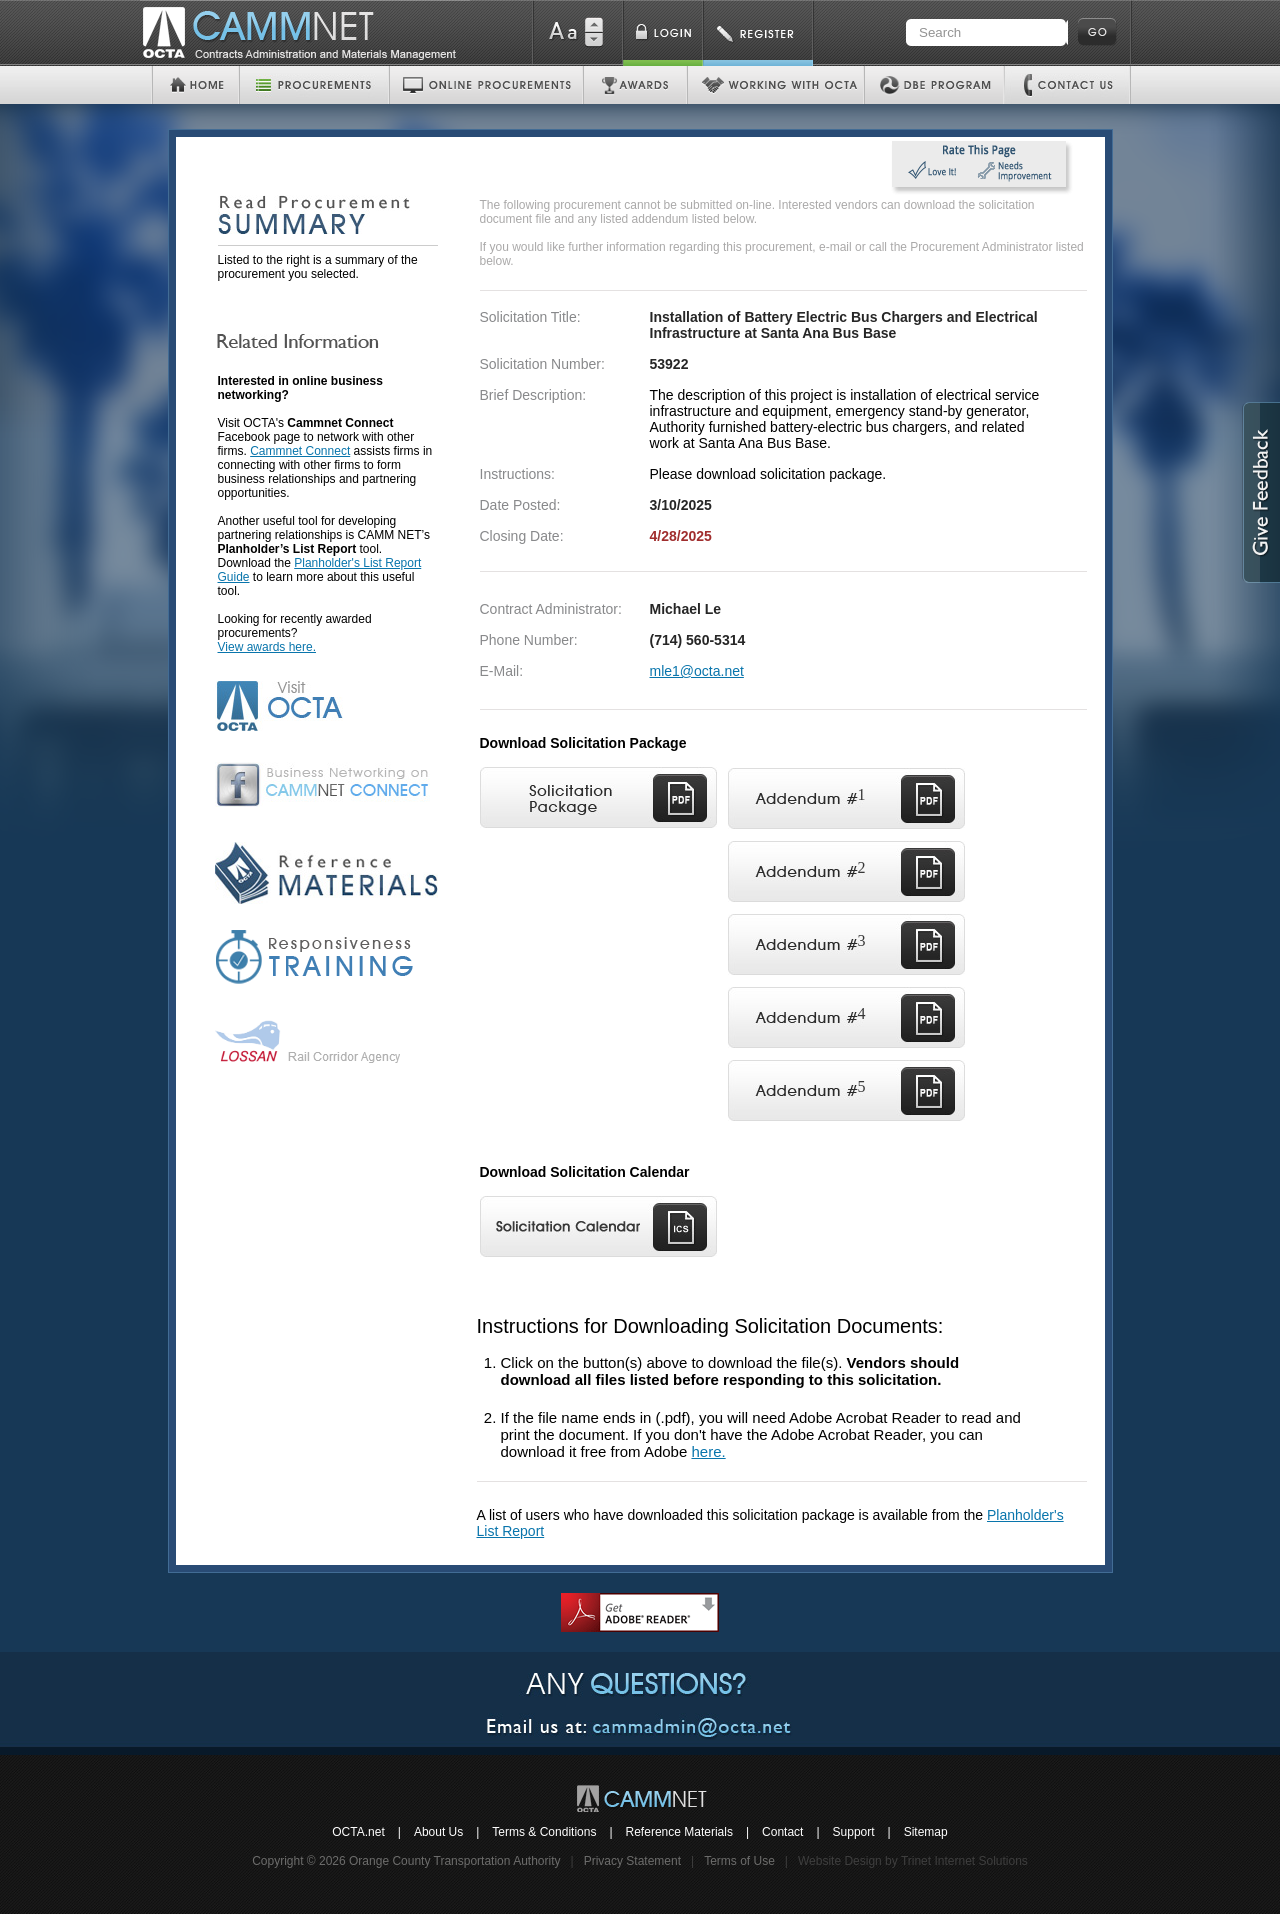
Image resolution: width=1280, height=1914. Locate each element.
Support (854, 1832)
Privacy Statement (632, 1861)
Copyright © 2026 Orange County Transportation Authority (406, 1861)
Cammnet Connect (300, 451)
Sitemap (926, 1832)
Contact (782, 1832)
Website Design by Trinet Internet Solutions (913, 1861)
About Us (438, 1832)
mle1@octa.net (697, 671)
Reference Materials (679, 1832)
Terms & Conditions (544, 1832)
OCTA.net (358, 1832)
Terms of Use (739, 1861)
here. (708, 1451)
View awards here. (267, 647)
